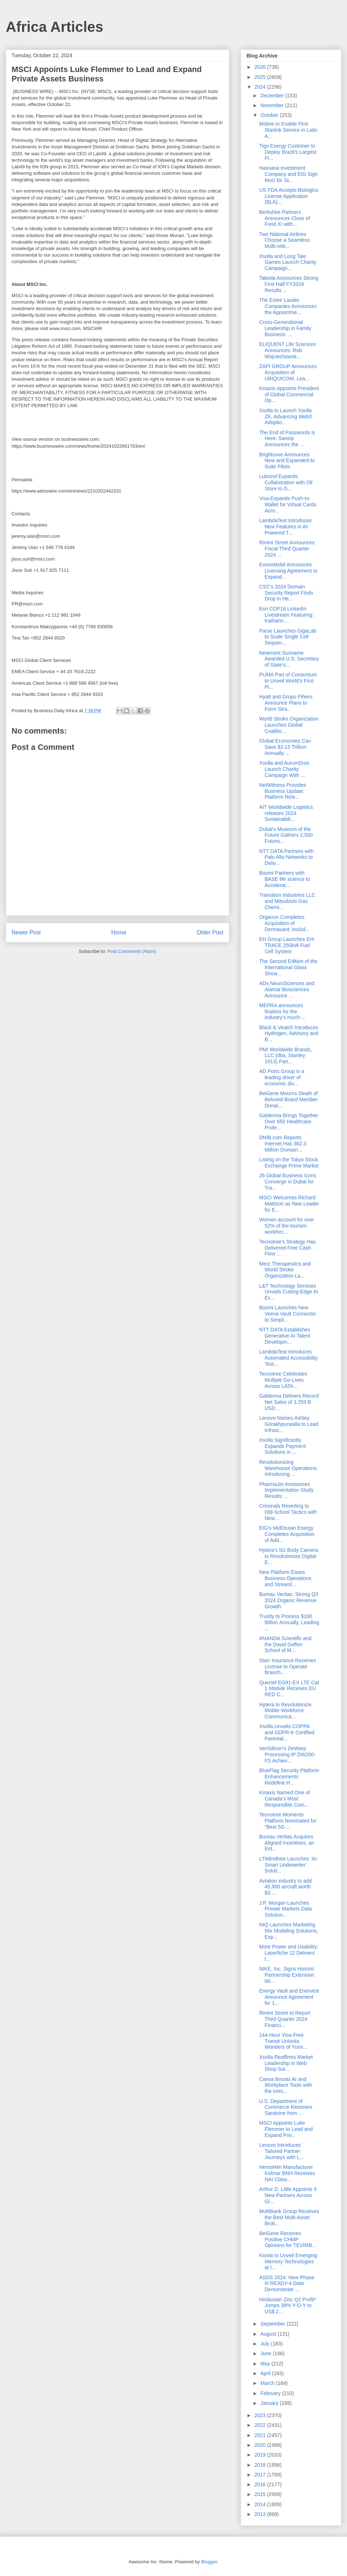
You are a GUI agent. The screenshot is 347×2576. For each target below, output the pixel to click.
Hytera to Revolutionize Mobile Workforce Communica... (285, 1711)
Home (119, 932)
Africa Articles (54, 27)
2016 (260, 2484)
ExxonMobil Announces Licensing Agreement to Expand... (288, 571)
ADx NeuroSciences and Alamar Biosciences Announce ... (286, 989)
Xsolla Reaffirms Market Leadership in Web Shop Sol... (286, 2063)
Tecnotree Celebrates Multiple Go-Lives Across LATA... (283, 1380)
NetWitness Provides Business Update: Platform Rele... (282, 791)
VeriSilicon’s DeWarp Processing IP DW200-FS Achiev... (287, 1754)
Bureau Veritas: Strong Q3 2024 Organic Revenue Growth (288, 1600)
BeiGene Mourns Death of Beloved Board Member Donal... (288, 1099)
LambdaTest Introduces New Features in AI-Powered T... (285, 527)
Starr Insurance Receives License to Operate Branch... (287, 1666)
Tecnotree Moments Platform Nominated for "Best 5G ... (288, 1821)
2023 (260, 2415)
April (266, 2373)
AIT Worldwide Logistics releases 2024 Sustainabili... (286, 813)
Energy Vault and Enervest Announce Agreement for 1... (289, 1997)
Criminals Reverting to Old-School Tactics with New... (288, 1512)
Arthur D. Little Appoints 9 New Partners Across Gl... (288, 2195)
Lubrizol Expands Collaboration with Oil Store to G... (285, 482)
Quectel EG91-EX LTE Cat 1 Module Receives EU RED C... (289, 1689)
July (265, 2344)
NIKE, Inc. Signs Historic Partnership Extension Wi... (286, 1975)
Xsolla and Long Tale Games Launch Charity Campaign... (287, 262)
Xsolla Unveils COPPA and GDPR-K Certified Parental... (286, 1732)
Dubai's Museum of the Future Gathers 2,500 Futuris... (286, 835)
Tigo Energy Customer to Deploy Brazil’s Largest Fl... (287, 152)
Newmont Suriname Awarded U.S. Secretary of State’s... (289, 659)
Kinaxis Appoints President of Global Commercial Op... (289, 394)
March (268, 2383)
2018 (260, 2465)
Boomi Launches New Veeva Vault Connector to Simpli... (287, 1314)
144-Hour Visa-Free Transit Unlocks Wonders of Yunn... (283, 2041)
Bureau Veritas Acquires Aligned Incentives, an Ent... (286, 1843)
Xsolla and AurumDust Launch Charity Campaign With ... (284, 769)
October (270, 115)
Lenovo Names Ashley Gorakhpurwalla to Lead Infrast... (288, 1424)
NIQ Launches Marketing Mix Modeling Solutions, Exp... (288, 1931)
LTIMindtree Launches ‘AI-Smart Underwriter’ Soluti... (288, 1865)
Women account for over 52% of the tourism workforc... (286, 1226)
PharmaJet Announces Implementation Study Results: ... (286, 1490)
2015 (260, 2494)
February (271, 2393)
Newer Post (26, 932)
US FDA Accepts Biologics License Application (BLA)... (288, 196)
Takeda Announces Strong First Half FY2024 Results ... (288, 284)
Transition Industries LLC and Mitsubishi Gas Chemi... (287, 901)
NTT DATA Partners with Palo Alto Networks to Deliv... (286, 857)
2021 (260, 2435)
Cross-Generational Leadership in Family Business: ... (285, 328)
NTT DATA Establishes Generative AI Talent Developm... (284, 1336)
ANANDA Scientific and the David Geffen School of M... (285, 1644)
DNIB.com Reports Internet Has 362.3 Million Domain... (282, 1144)
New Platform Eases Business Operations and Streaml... (285, 1578)
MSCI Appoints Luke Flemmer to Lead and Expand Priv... (286, 2129)
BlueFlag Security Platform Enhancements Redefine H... (289, 1777)
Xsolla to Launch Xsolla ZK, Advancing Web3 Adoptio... (285, 416)
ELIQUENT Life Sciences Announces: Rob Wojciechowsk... (287, 350)
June (266, 2353)
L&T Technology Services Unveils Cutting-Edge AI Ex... (288, 1292)
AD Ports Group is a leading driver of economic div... (281, 1077)
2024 (260, 87)
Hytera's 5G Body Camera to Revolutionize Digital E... (288, 1556)
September (273, 2324)
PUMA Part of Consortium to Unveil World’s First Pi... (288, 681)
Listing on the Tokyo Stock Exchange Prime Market (288, 1163)
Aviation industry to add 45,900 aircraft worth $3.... (285, 1887)
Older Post (210, 932)
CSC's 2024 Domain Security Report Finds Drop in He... (286, 593)
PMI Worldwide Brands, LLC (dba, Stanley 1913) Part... (285, 1056)
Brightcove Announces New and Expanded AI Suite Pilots (287, 461)
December (272, 95)
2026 (260, 67)
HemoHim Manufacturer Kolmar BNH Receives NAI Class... (287, 2173)
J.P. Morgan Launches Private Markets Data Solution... (285, 1909)
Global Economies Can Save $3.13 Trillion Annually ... (285, 747)
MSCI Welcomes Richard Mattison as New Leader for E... (289, 1204)
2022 (260, 2425)
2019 (260, 2455)
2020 (260, 2445)
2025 (260, 77)
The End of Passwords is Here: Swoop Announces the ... (287, 439)
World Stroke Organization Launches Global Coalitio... (288, 725)
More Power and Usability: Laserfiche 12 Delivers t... (288, 1953)
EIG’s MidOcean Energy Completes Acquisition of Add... (286, 1534)
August (268, 2334)
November (272, 105)
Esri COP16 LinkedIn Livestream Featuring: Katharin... (286, 615)
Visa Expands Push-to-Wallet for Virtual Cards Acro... (287, 504)
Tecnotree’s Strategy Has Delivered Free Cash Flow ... (287, 1248)
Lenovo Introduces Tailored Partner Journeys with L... (281, 2151)
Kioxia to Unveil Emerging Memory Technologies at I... (288, 2261)
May (265, 2363)
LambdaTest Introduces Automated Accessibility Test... (288, 1358)
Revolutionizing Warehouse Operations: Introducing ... (288, 1468)
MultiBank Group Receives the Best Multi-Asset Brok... (289, 2217)
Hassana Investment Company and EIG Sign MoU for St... (288, 174)
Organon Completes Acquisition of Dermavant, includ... (284, 923)
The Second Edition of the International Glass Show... (288, 967)
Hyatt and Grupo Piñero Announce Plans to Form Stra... (285, 703)
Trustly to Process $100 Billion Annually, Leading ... (289, 1622)
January (270, 2403)
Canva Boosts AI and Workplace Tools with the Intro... (285, 2085)
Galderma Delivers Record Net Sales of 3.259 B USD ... (289, 1402)
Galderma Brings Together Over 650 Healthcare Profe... (288, 1121)
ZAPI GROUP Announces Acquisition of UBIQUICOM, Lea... (288, 372)
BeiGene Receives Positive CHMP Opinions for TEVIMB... (287, 2239)
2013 (260, 2514)
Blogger (209, 2561)
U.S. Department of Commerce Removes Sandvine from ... (285, 2107)
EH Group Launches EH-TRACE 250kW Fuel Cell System (287, 945)
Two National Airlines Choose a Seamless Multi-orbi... (284, 240)
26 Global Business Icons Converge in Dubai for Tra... (287, 1182)
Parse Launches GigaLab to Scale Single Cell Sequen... (287, 637)
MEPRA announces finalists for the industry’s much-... (282, 1011)
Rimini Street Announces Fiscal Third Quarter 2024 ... (286, 549)
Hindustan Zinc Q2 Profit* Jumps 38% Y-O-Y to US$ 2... (287, 2306)
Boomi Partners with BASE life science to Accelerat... (284, 879)
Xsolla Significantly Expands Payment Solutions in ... (282, 1446)
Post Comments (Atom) (131, 951)
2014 (260, 2504)
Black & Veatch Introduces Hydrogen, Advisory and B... (288, 1034)
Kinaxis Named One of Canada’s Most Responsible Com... (284, 1799)
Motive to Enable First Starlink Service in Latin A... (288, 130)
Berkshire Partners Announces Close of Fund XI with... (284, 218)
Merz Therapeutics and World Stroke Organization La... (285, 1270)
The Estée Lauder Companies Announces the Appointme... (288, 306)
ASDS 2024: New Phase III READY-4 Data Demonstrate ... (286, 2284)
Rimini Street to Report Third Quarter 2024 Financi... (284, 2019)
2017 (260, 2475)
